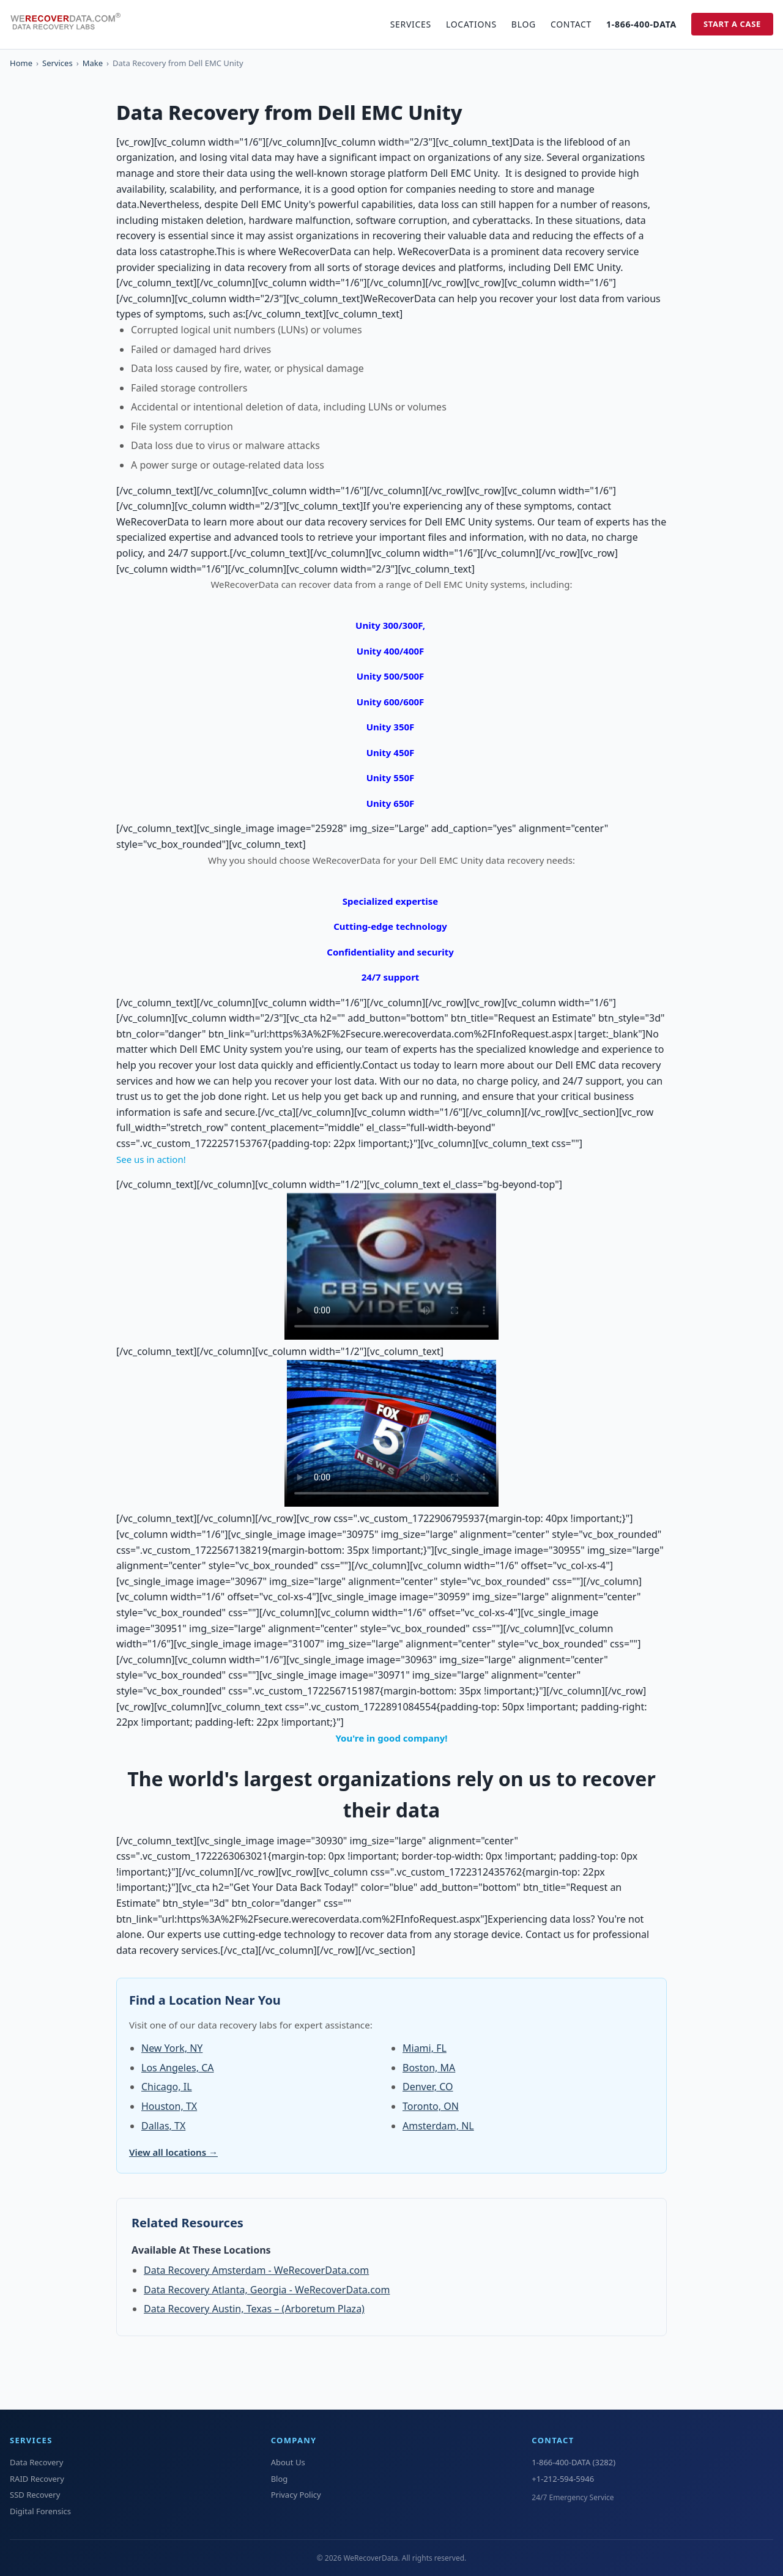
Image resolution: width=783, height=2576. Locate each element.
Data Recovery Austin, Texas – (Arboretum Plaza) (254, 2308)
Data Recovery (36, 2462)
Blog (523, 24)
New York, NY (171, 2048)
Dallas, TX (163, 2125)
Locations (471, 24)
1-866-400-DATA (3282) (573, 2462)
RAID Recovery (37, 2478)
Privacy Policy (296, 2494)
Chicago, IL (166, 2086)
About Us (288, 2462)
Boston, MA (429, 2067)
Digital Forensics (40, 2511)
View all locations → (173, 2152)
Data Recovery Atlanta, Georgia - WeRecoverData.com (267, 2289)
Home (21, 63)
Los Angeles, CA (177, 2067)
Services (410, 24)
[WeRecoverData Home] (71, 24)
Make (93, 63)
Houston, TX (169, 2106)
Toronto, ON (431, 2106)
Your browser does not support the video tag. (391, 1266)
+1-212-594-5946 (563, 2478)
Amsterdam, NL (438, 2125)
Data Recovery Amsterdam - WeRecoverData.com (256, 2270)
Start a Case (732, 23)
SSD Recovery (35, 2494)
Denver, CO (428, 2086)
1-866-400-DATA (641, 24)
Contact (571, 24)
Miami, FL (425, 2048)
